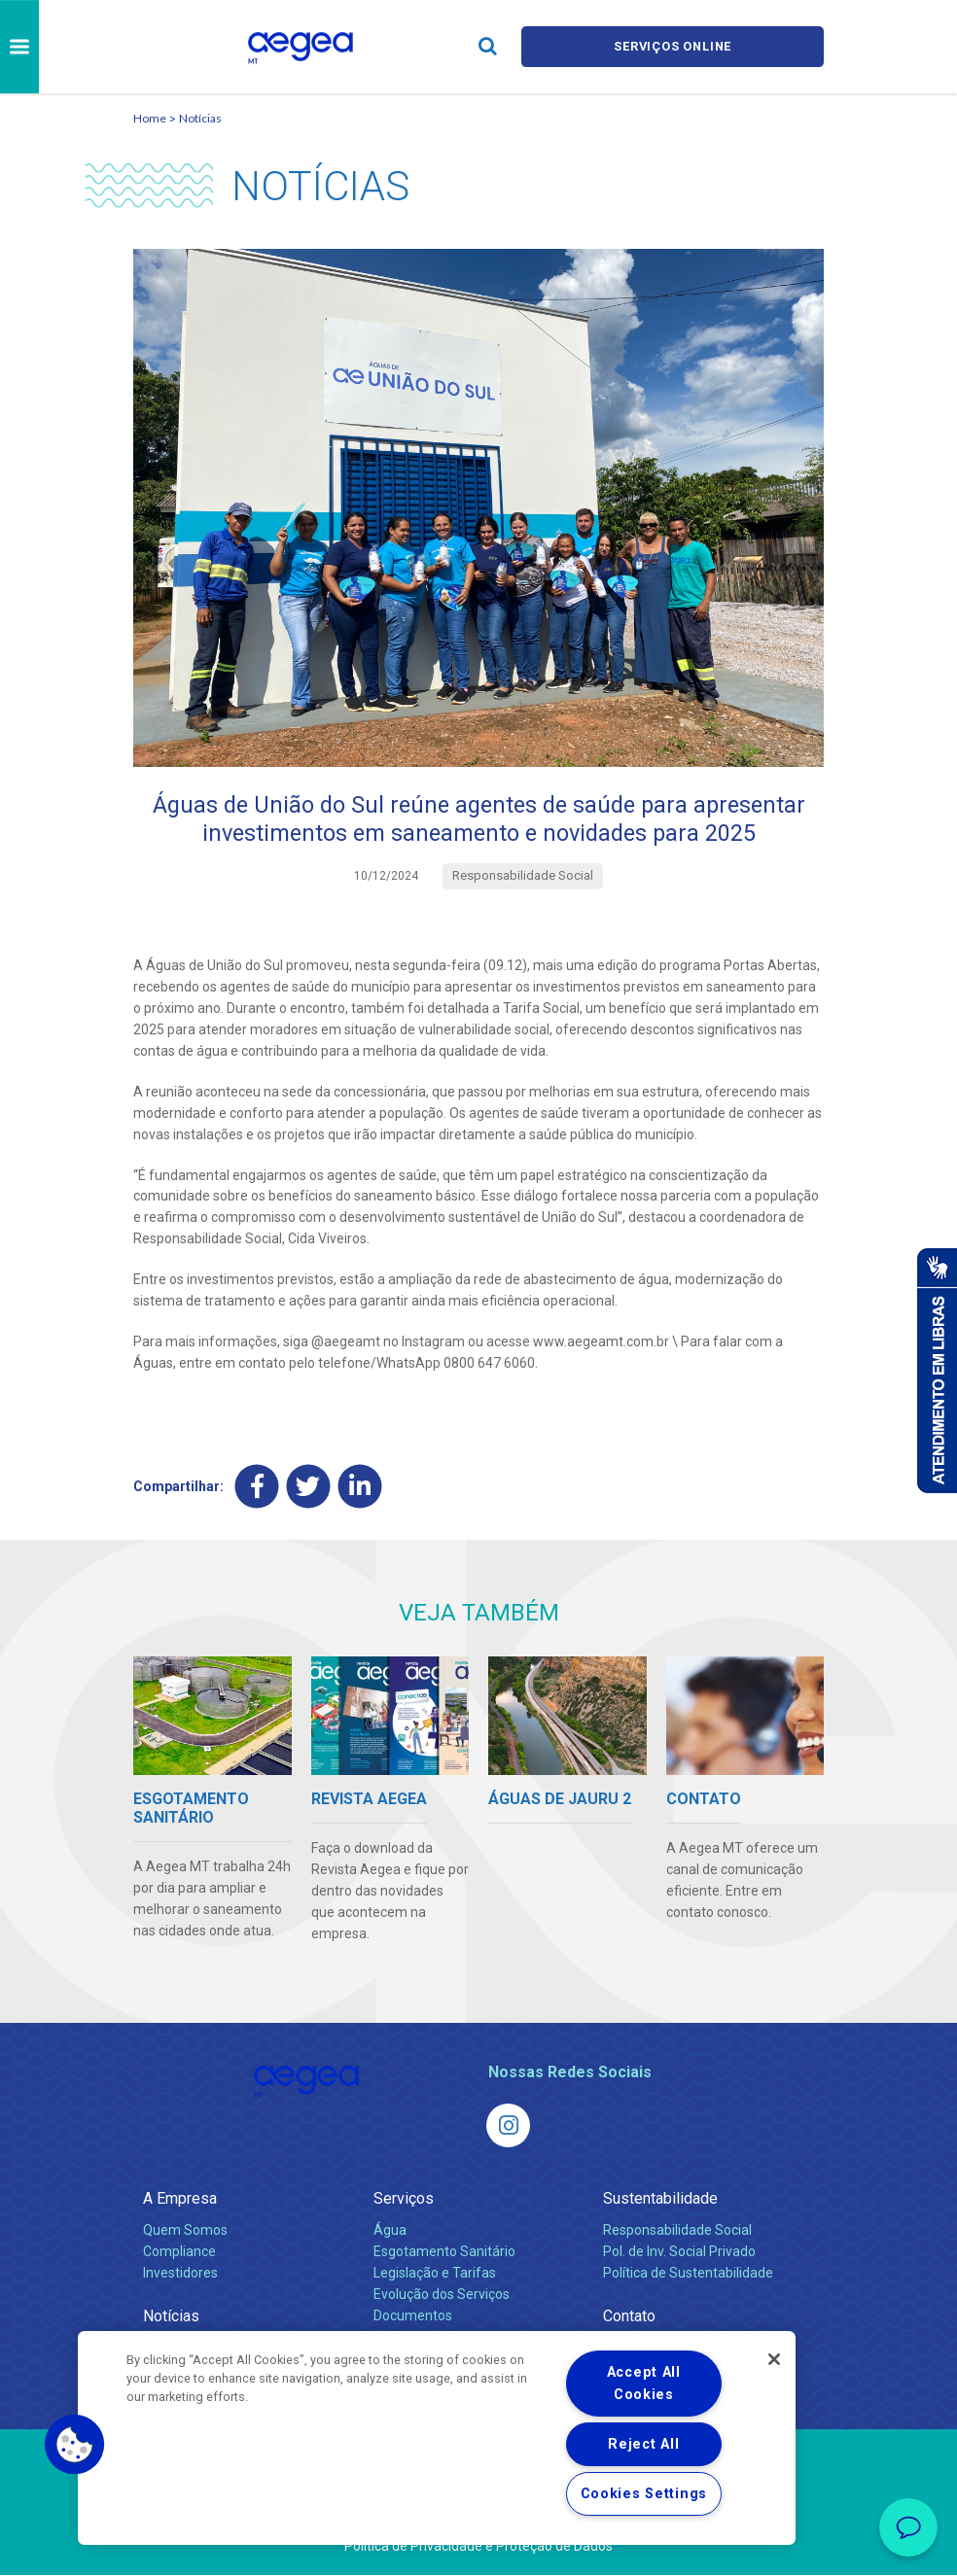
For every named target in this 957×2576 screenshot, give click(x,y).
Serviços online (673, 46)
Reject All (643, 2444)
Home (149, 118)
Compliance (179, 2252)
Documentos (412, 2316)
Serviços (403, 2199)
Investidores (180, 2273)
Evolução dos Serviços (441, 2295)
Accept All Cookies (644, 2383)
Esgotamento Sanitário (444, 2252)
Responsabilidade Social (677, 2231)
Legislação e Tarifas (434, 2273)
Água (390, 2231)
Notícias (200, 118)
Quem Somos (185, 2231)
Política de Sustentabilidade (688, 2273)
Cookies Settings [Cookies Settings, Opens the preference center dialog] (644, 2494)
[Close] (774, 2359)
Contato (629, 2317)
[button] (75, 2445)
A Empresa (180, 2199)
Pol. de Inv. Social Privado (679, 2252)
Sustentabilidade (660, 2199)
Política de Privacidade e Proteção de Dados (478, 2547)
